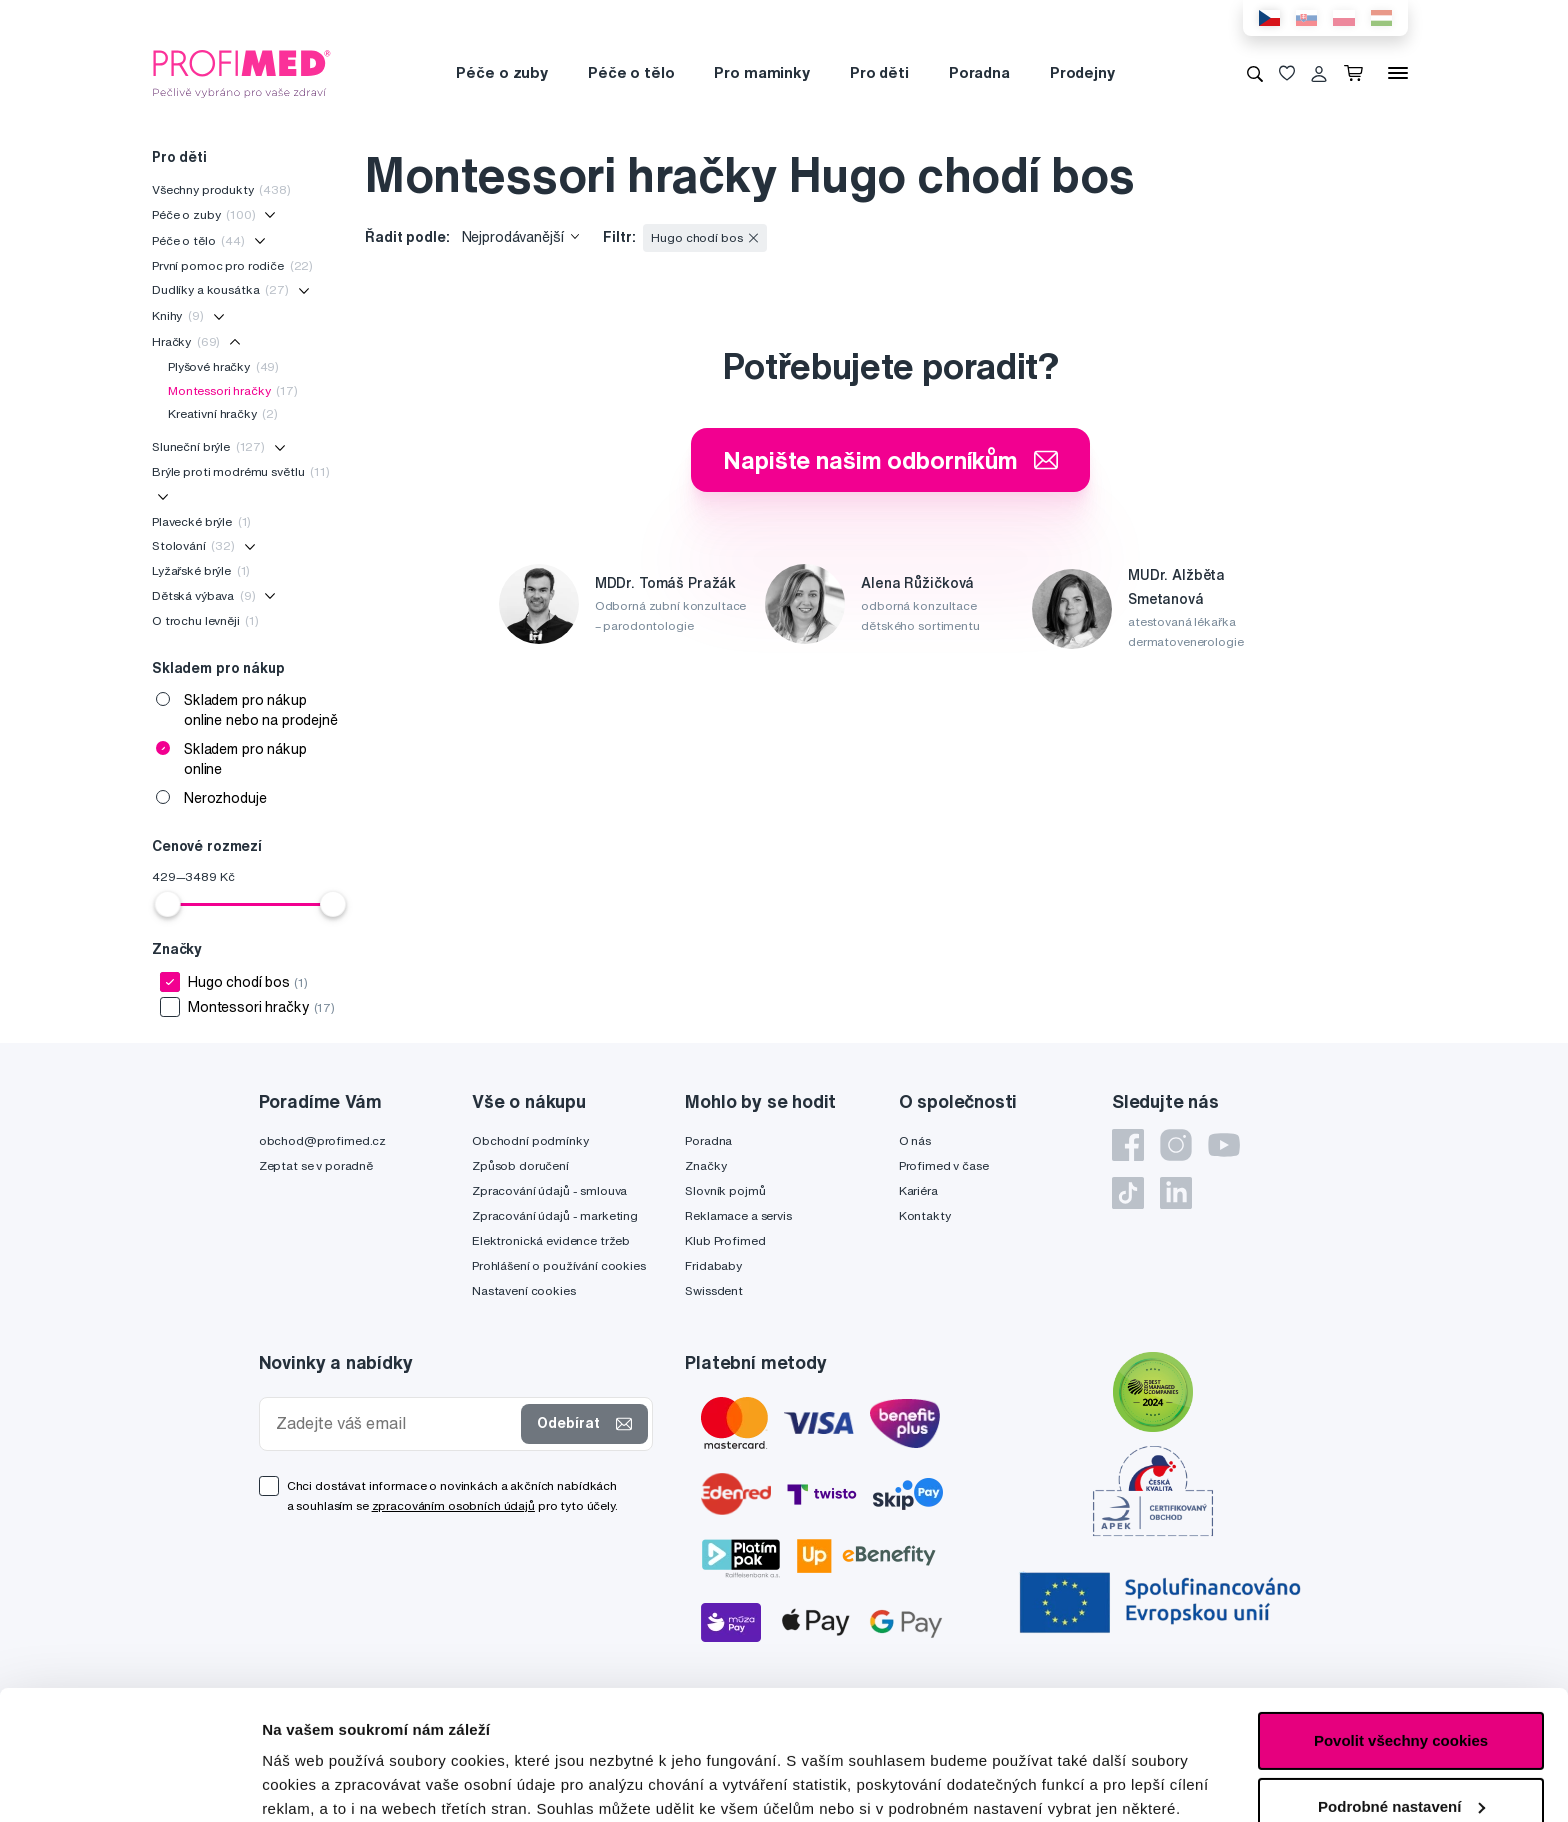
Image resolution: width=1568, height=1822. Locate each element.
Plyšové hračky (223, 366)
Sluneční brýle (208, 446)
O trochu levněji (205, 620)
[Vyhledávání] (1255, 73)
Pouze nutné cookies (1400, 1742)
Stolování (193, 545)
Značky (705, 1165)
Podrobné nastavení (334, 1782)
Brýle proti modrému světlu (241, 471)
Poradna (979, 72)
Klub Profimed (725, 1240)
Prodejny (1082, 72)
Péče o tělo (631, 72)
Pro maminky (761, 72)
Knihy (178, 315)
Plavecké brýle (201, 521)
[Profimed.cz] (242, 72)
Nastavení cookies (524, 1290)
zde (554, 1727)
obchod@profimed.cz (322, 1140)
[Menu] (1398, 73)
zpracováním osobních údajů (453, 1505)
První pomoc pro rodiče (232, 265)
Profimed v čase (944, 1165)
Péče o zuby (501, 72)
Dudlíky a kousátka (220, 289)
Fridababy (713, 1265)
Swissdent (714, 1290)
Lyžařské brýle (201, 570)
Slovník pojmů (725, 1190)
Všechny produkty (221, 189)
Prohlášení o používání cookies (559, 1265)
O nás (915, 1140)
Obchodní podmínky (530, 1140)
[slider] (168, 904)
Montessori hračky (233, 390)
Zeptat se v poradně (316, 1165)
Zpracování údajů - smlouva (549, 1190)
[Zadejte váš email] (395, 1423)
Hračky (186, 341)
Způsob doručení (520, 1165)
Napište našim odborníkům (890, 460)
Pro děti (879, 72)
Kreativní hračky (223, 413)
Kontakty (925, 1215)
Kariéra (918, 1190)
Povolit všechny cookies (1401, 1611)
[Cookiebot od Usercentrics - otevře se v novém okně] (129, 1783)
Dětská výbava (204, 595)
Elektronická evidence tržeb (551, 1240)
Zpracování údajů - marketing (555, 1215)
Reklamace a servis (738, 1215)
